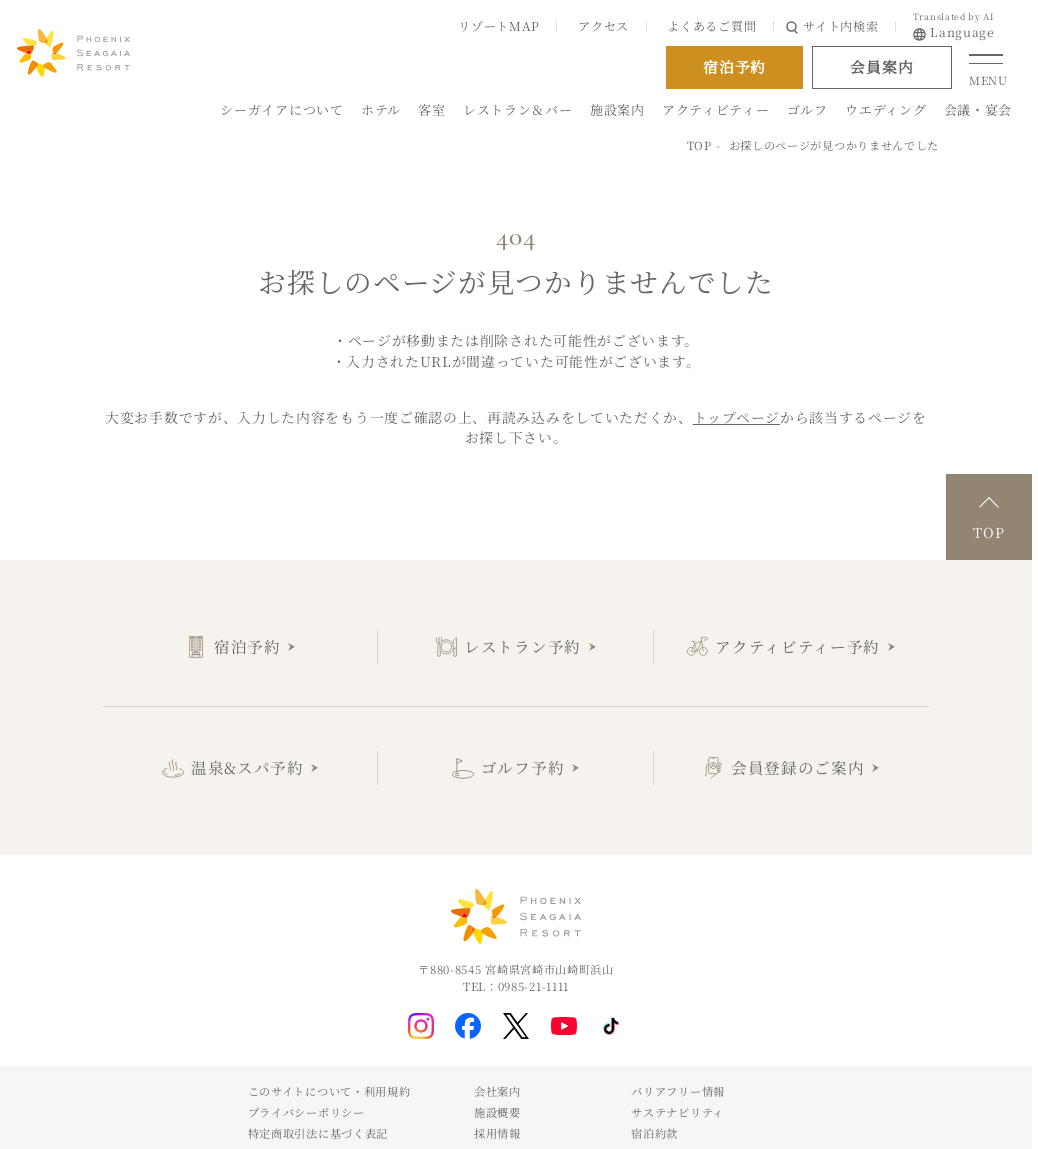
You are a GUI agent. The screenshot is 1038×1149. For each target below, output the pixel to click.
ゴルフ (807, 109)
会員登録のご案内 (798, 767)
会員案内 (881, 66)
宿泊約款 (654, 1133)
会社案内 (497, 1091)
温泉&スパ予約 (247, 767)
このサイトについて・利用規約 (329, 1091)
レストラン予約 (522, 646)
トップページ (736, 417)
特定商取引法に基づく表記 (318, 1133)
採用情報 (497, 1133)
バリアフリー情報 (678, 1091)
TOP (699, 145)
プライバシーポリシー (306, 1112)
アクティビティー (716, 109)
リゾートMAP (499, 25)
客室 (431, 109)
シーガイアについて (281, 109)
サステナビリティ (677, 1112)
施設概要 (497, 1112)
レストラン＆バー (518, 109)
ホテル (381, 109)
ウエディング (885, 109)
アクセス (603, 25)
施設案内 (617, 109)
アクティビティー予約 (797, 646)
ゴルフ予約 (522, 767)
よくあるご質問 (711, 25)
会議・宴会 (978, 109)
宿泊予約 (247, 646)
